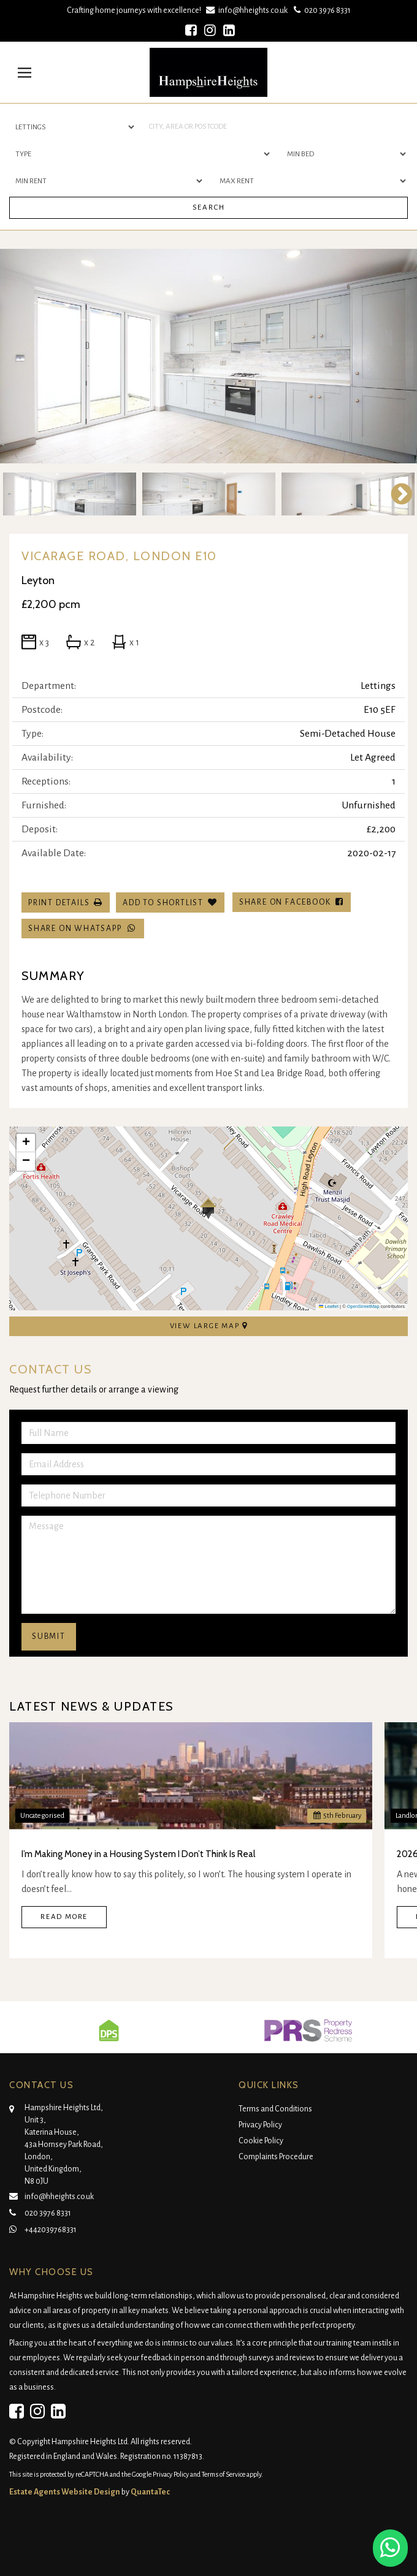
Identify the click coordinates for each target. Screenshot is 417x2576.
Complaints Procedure (276, 2156)
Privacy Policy (260, 2125)
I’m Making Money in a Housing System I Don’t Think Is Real (138, 1854)
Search (209, 207)
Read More (64, 1917)
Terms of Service (223, 2474)
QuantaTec (150, 2492)
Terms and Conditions (275, 2109)
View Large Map (209, 1325)
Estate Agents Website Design (64, 2492)
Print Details (59, 903)
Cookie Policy (261, 2141)
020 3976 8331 (321, 10)
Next (395, 494)
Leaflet (329, 1306)
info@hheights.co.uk (248, 10)
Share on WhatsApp (82, 928)
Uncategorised (42, 1816)
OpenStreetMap (363, 1306)
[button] (208, 1208)
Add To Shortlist (163, 903)
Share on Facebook (291, 901)
